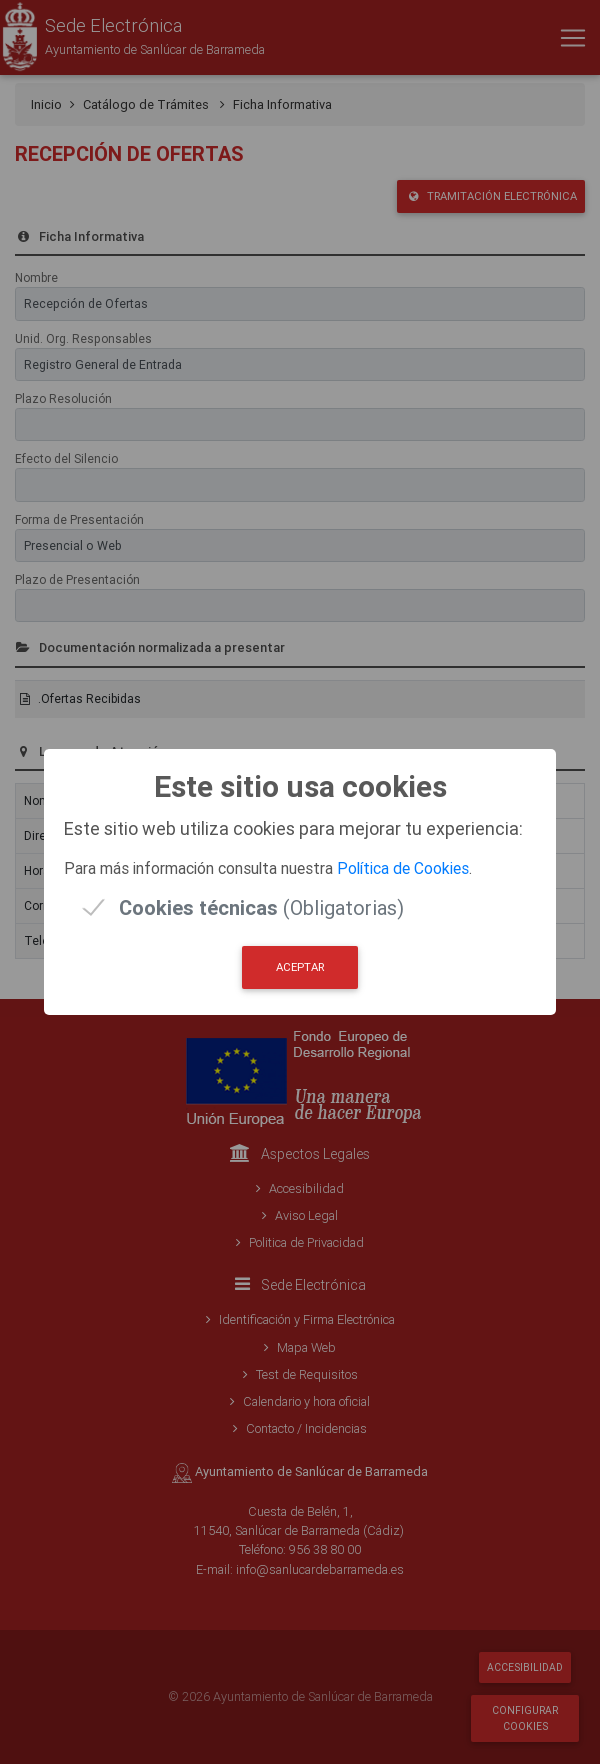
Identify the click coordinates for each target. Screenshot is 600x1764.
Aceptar (300, 967)
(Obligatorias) (261, 907)
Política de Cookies (403, 868)
